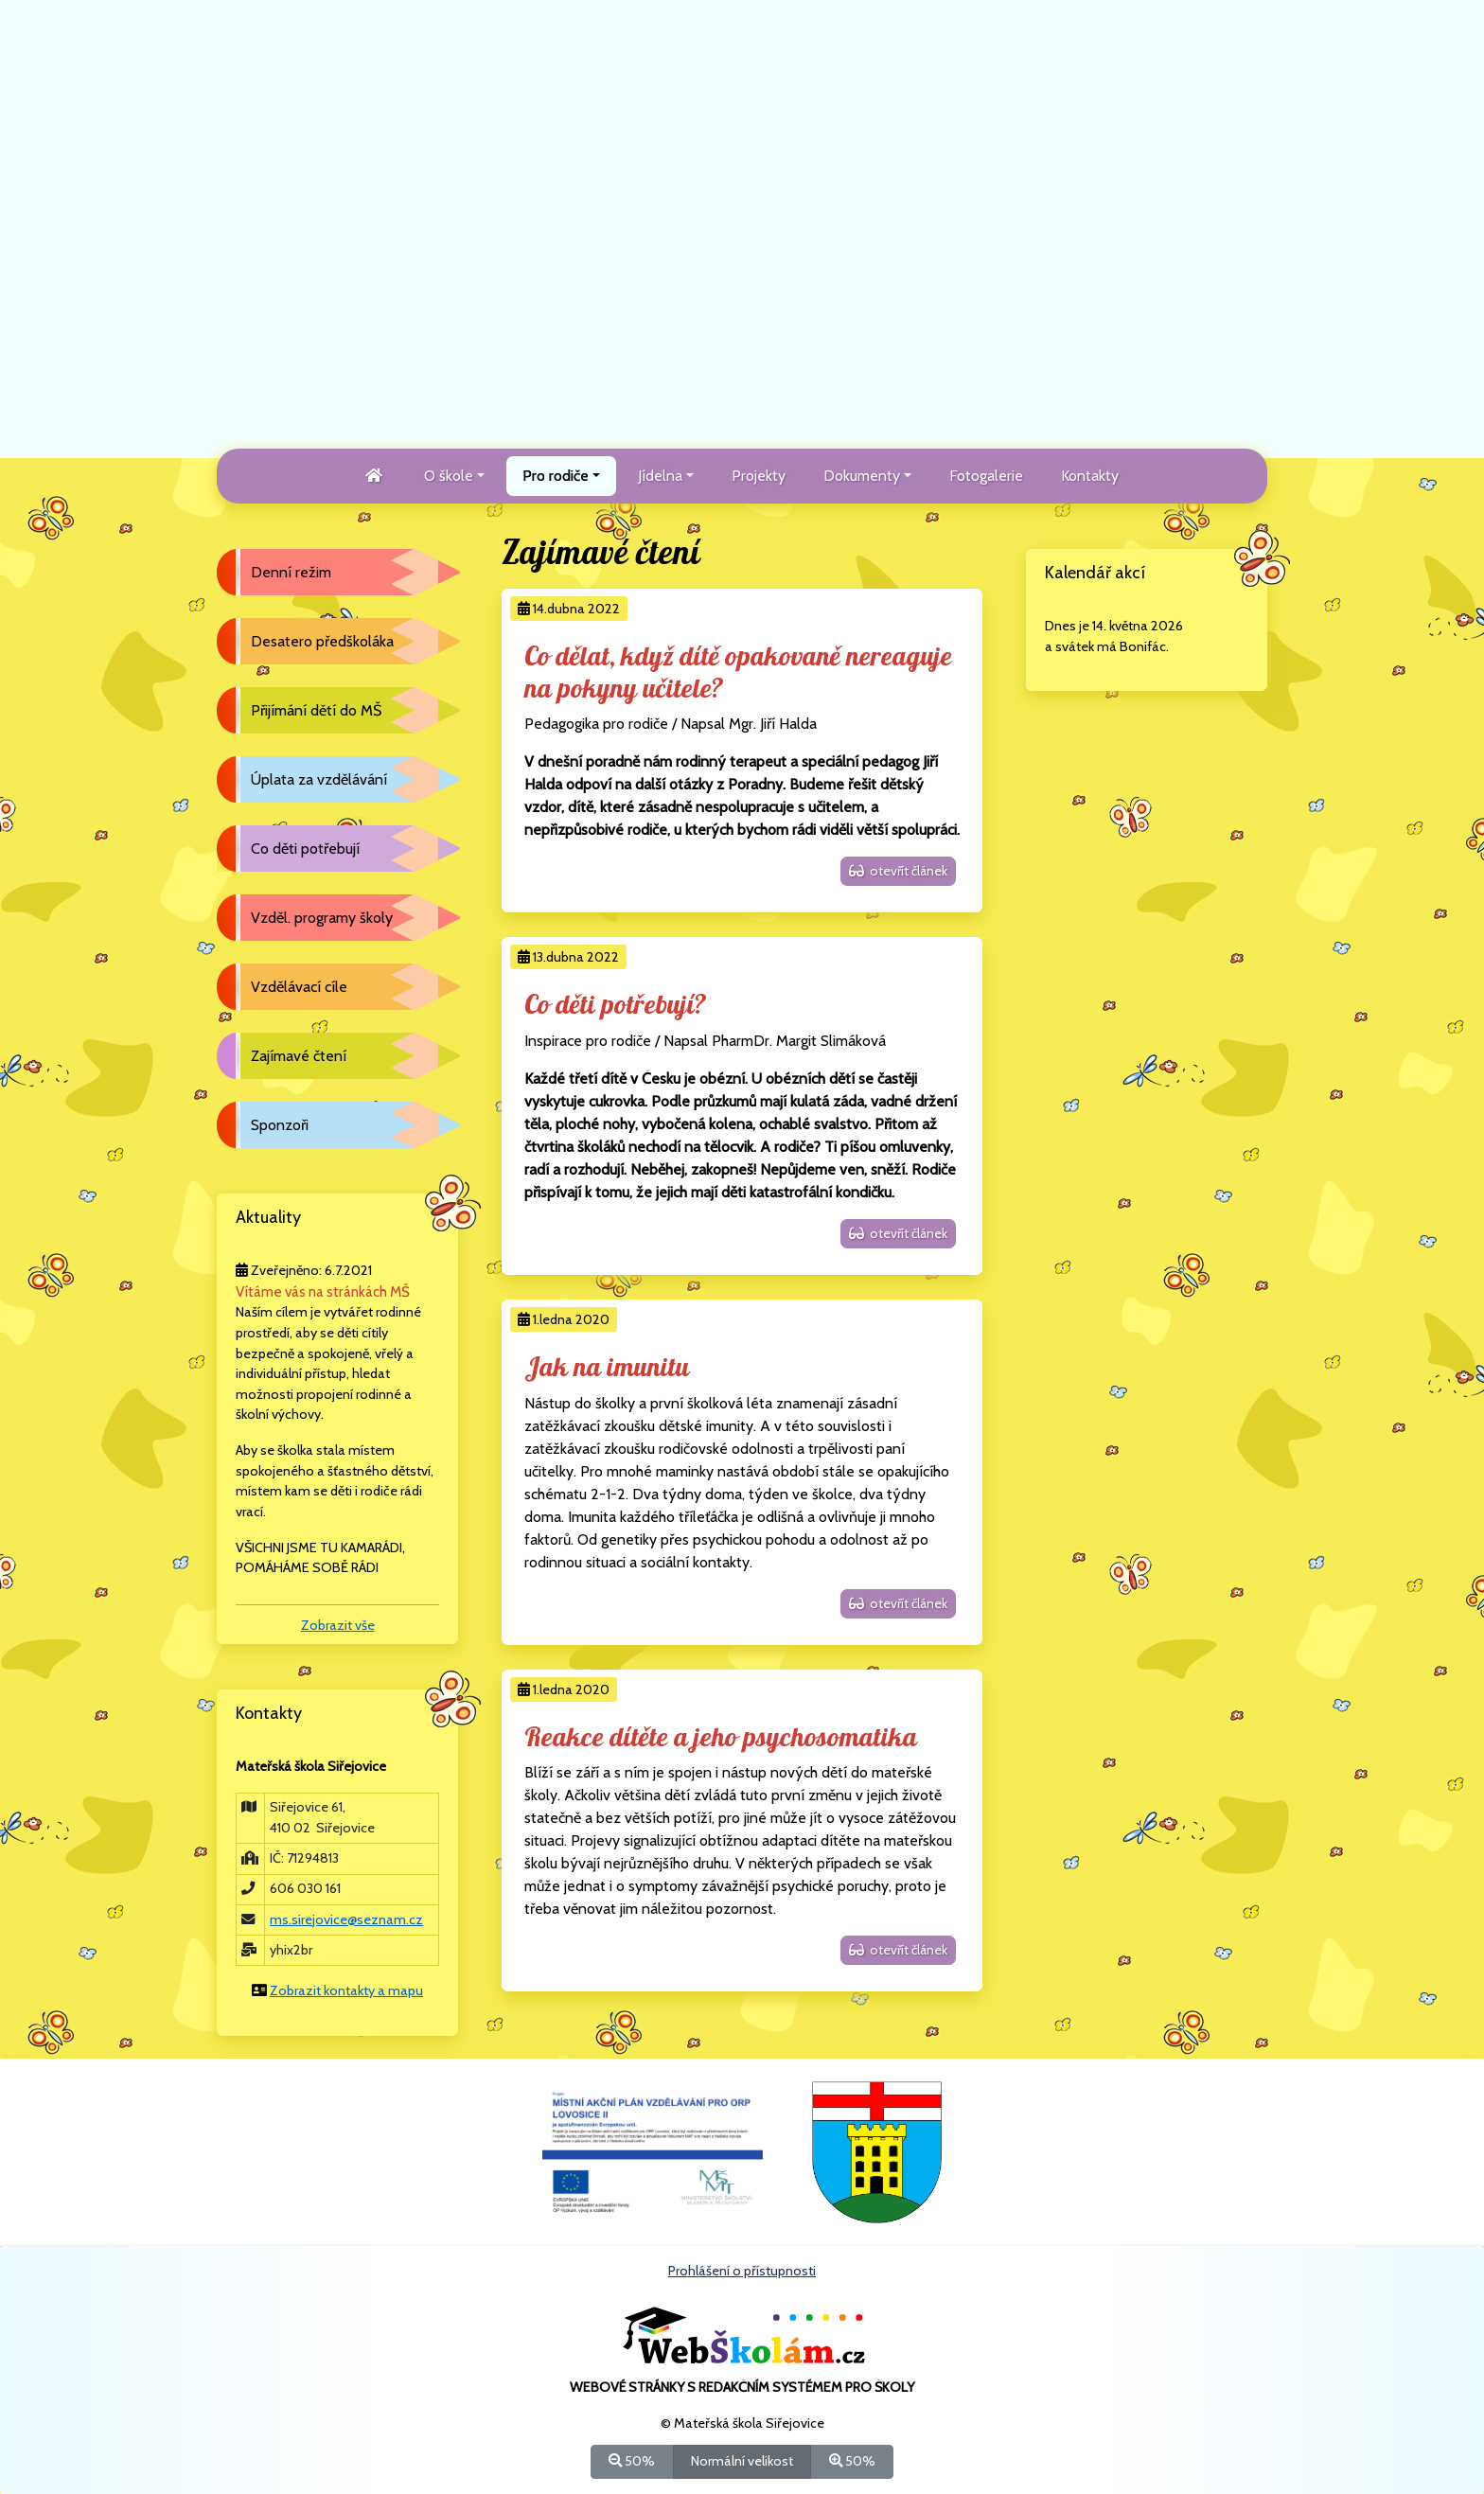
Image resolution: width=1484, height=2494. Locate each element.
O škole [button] (448, 476)
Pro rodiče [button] (555, 476)
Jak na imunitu (606, 1368)
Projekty (759, 476)
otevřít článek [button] (898, 870)
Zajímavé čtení (298, 1056)
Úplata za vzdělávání (319, 779)
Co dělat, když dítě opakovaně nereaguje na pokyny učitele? (738, 673)
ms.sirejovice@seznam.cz (346, 1919)
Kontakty (1090, 476)
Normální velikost (742, 2460)
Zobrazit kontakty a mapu (346, 1990)
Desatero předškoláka (322, 641)
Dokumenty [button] (861, 476)
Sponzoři (280, 1125)
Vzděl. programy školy (322, 918)
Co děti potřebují (305, 849)
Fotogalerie (986, 476)
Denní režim (291, 572)
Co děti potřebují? (615, 1005)
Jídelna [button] (660, 476)
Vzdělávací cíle (299, 987)
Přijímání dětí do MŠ (316, 710)
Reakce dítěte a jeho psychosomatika (720, 1738)
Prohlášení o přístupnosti (742, 2270)
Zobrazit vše (338, 1625)
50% (632, 2460)
